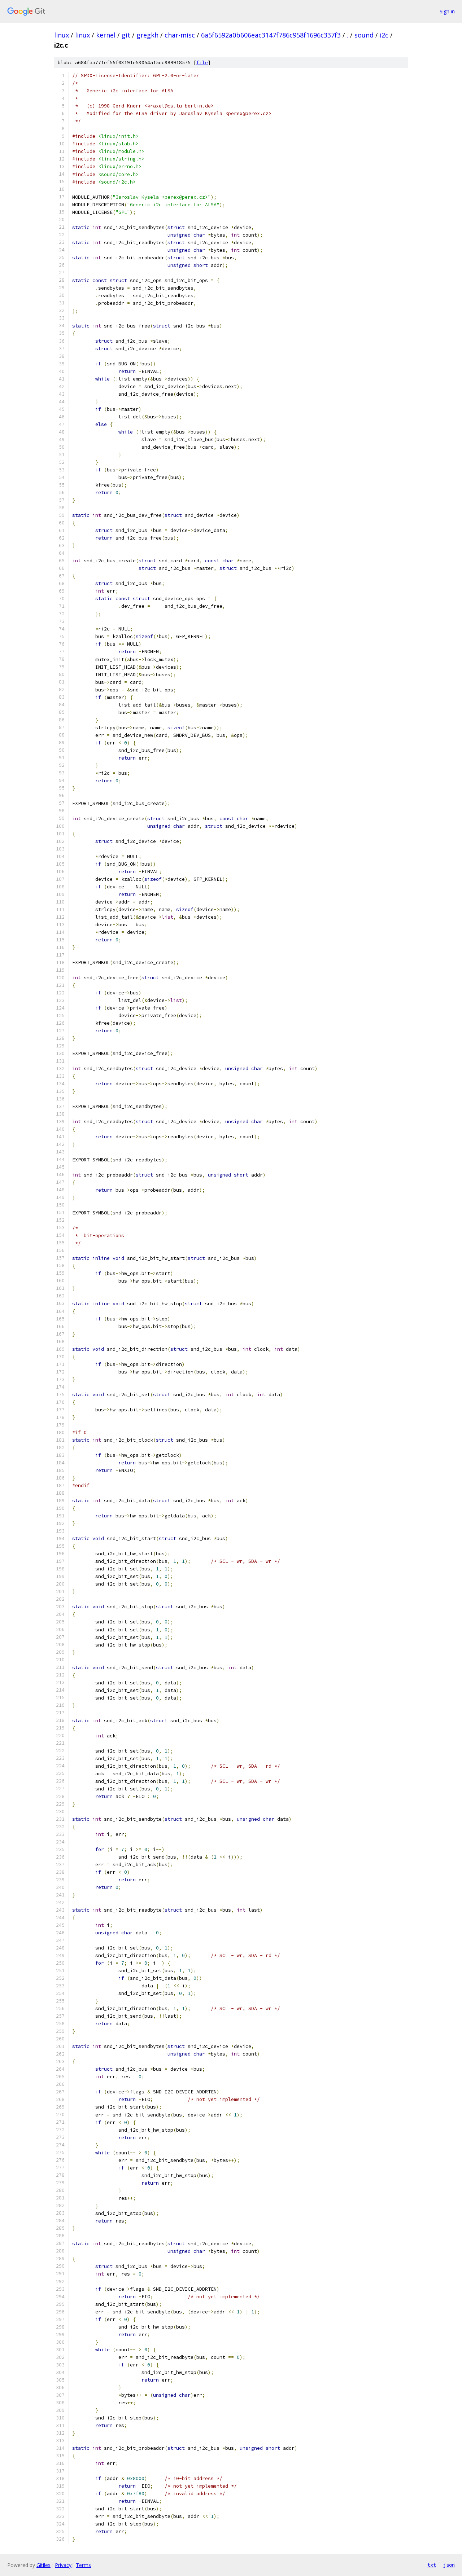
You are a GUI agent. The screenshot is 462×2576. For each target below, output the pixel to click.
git (126, 35)
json (449, 2565)
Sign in (447, 11)
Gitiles (43, 2565)
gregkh (147, 35)
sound (364, 35)
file (202, 63)
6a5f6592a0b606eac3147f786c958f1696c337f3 (271, 35)
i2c (384, 35)
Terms (83, 2565)
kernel (106, 35)
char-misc (180, 35)
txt (431, 2565)
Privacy (63, 2565)
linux (61, 35)
